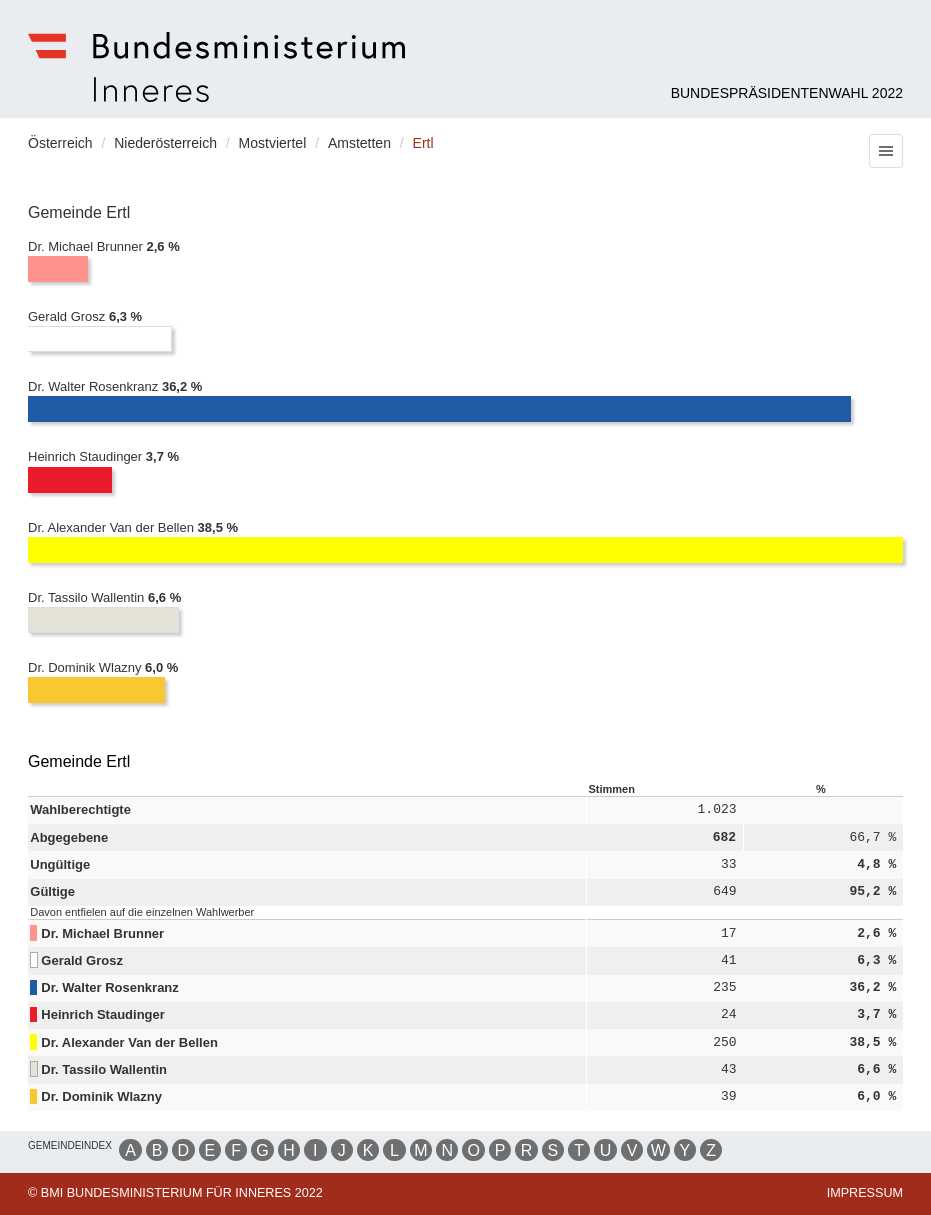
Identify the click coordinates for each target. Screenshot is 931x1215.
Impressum (865, 1193)
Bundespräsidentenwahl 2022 (787, 93)
